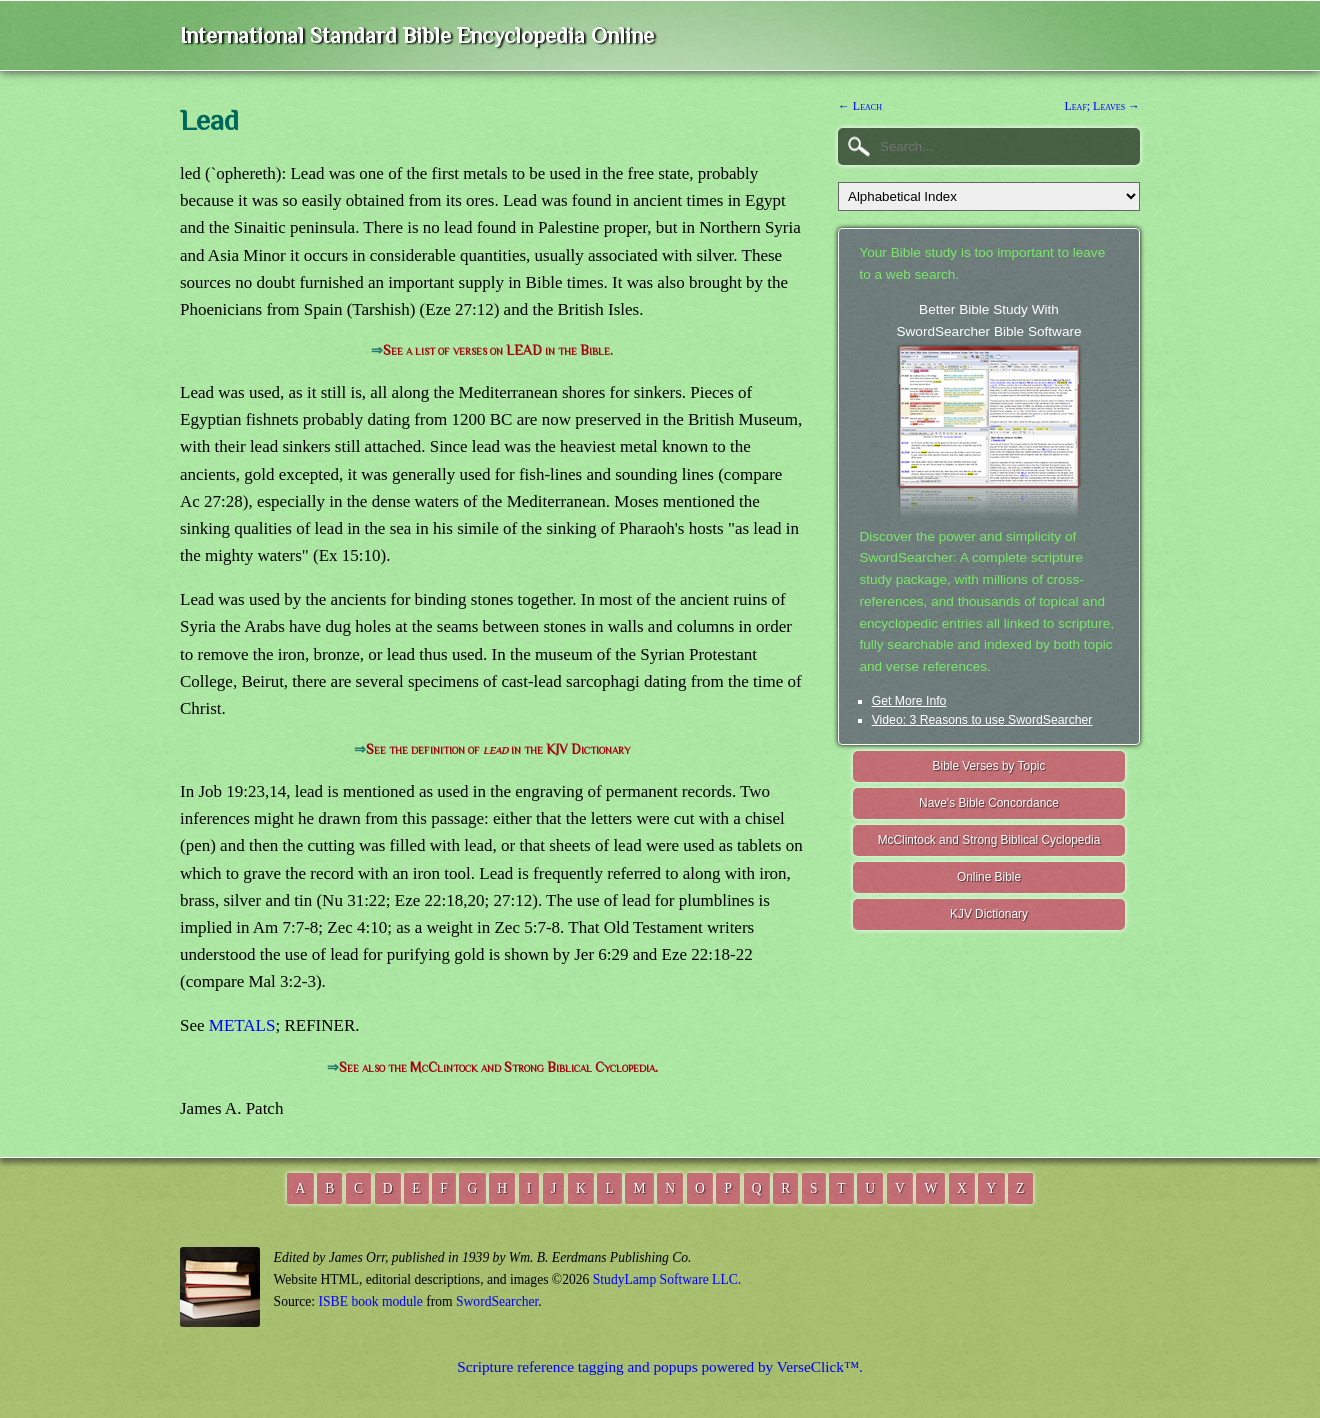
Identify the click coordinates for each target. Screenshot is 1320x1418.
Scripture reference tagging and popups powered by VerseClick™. (660, 1366)
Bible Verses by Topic (989, 766)
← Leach (860, 106)
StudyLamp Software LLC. (667, 1279)
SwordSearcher (497, 1301)
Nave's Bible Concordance (989, 803)
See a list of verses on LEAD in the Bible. (498, 350)
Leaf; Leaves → (1102, 106)
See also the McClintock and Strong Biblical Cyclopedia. (498, 1067)
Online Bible (989, 877)
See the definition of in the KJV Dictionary (498, 749)
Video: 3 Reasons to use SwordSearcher (982, 720)
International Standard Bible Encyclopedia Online (417, 35)
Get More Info (909, 701)
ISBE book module (371, 1301)
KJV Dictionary (989, 914)
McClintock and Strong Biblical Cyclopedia (989, 840)
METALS (242, 1025)
